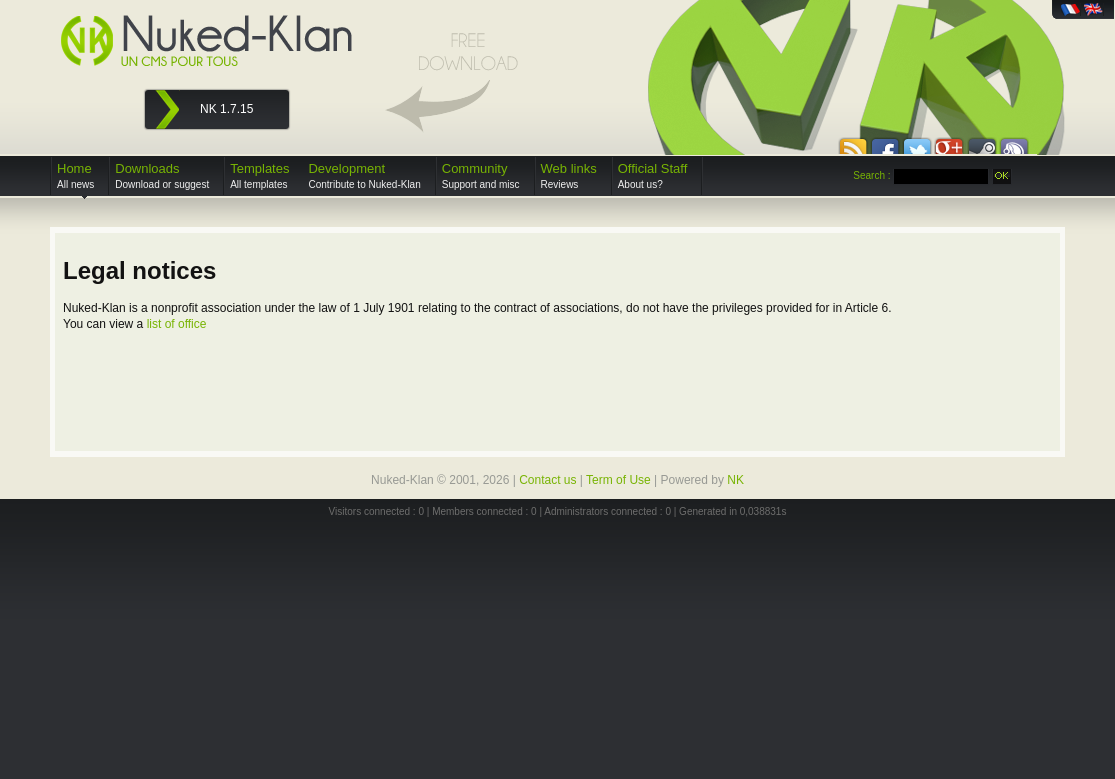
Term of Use (618, 480)
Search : (871, 175)
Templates (259, 175)
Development (364, 175)
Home (75, 175)
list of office (177, 324)
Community (481, 175)
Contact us (547, 480)
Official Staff (653, 175)
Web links (569, 175)
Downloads (162, 175)
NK (735, 480)
